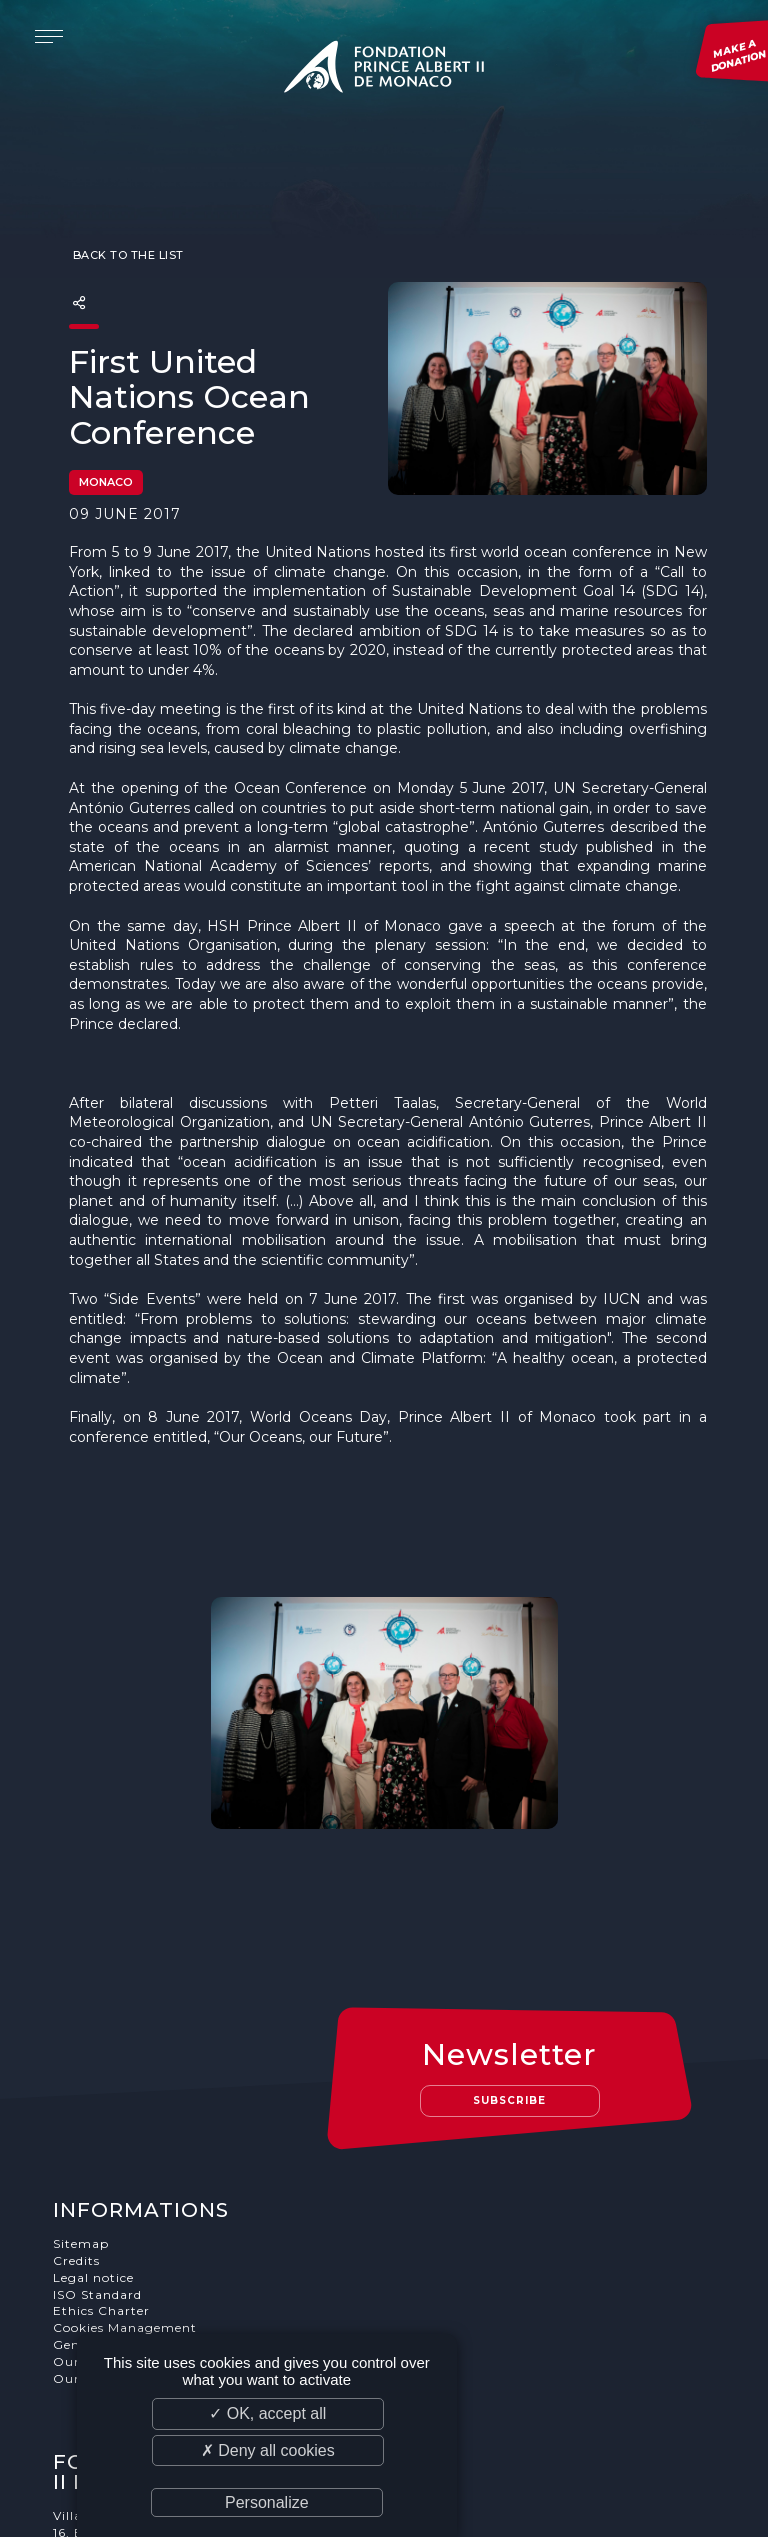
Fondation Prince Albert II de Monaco (384, 70)
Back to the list (126, 216)
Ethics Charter (102, 2151)
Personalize (267, 2502)
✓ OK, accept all (267, 2413)
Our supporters (105, 2202)
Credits (77, 2101)
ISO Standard (98, 2135)
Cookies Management (126, 2168)
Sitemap (82, 2084)
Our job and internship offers (151, 2219)
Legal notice (94, 2118)
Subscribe (511, 1941)
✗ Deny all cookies (268, 2450)
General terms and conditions (152, 2185)
